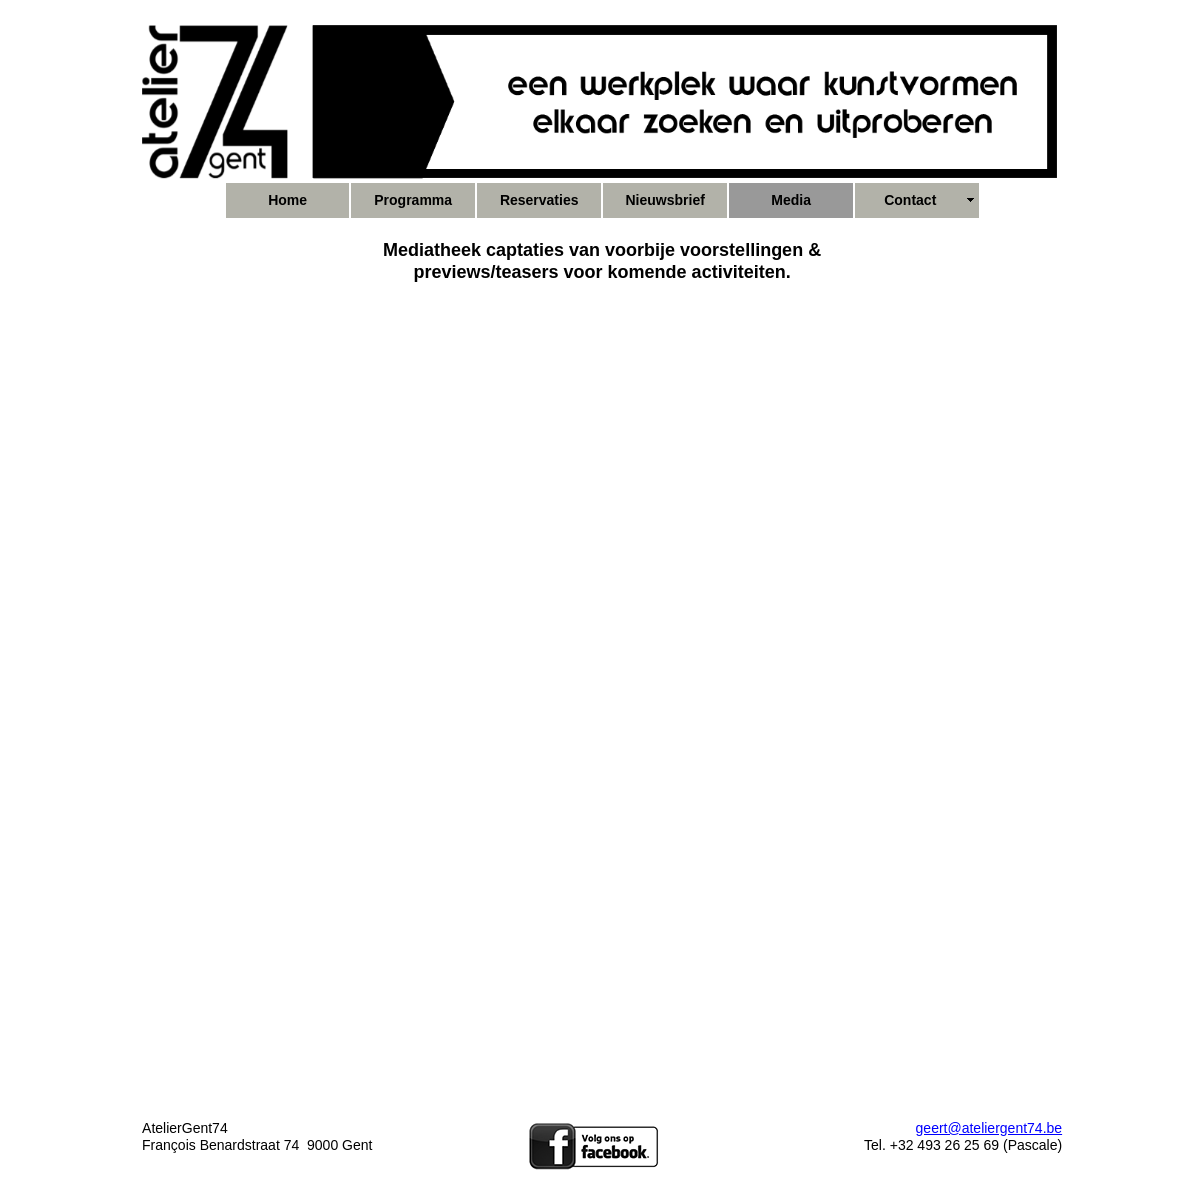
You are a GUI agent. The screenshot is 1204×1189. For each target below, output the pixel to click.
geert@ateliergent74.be (989, 1128)
